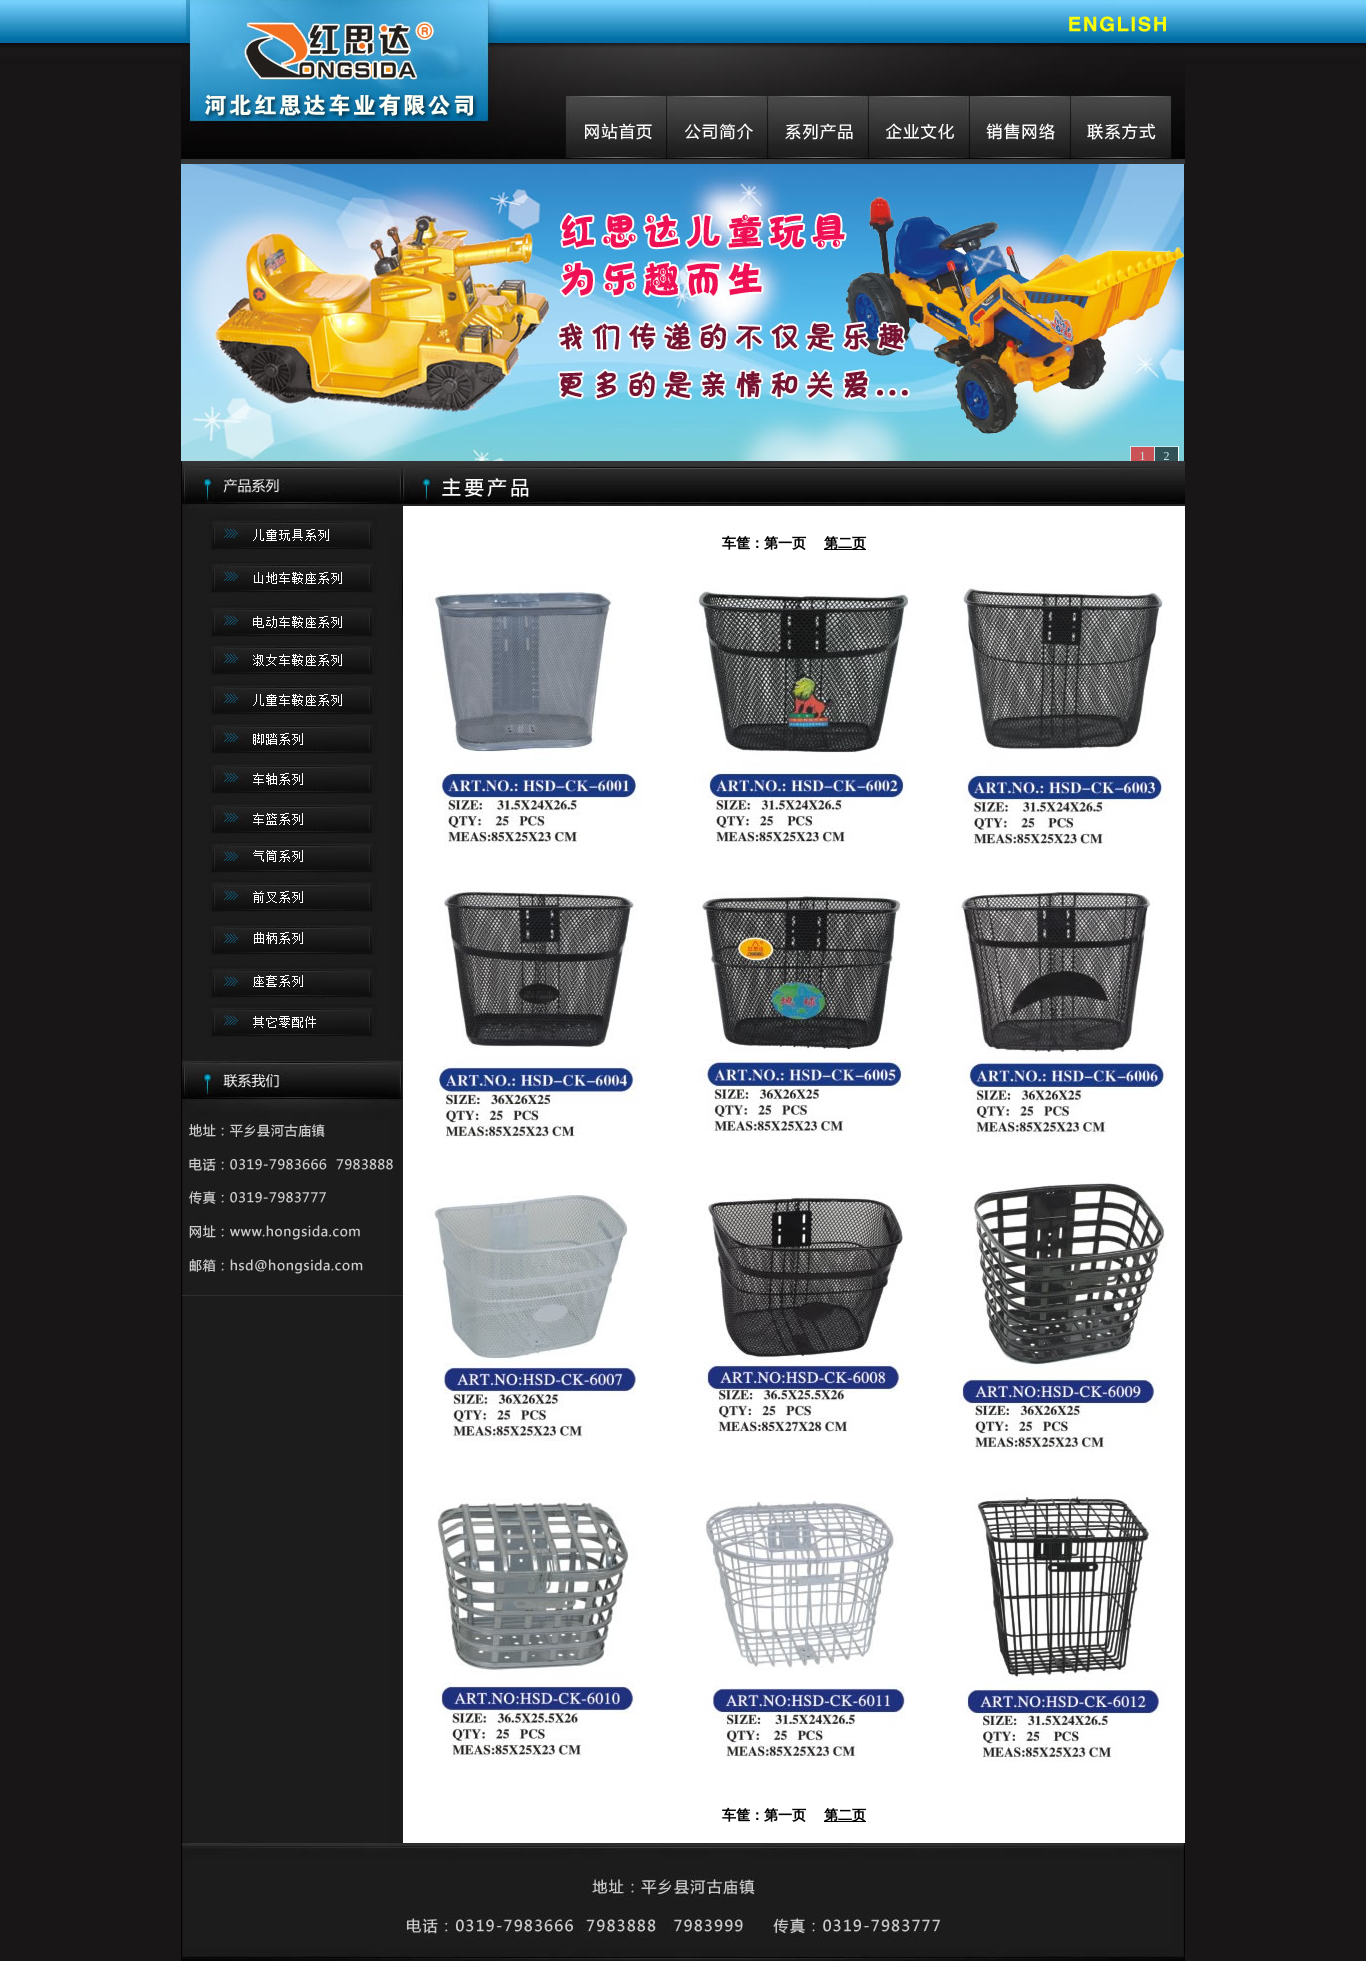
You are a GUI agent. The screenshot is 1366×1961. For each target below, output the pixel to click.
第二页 (845, 543)
